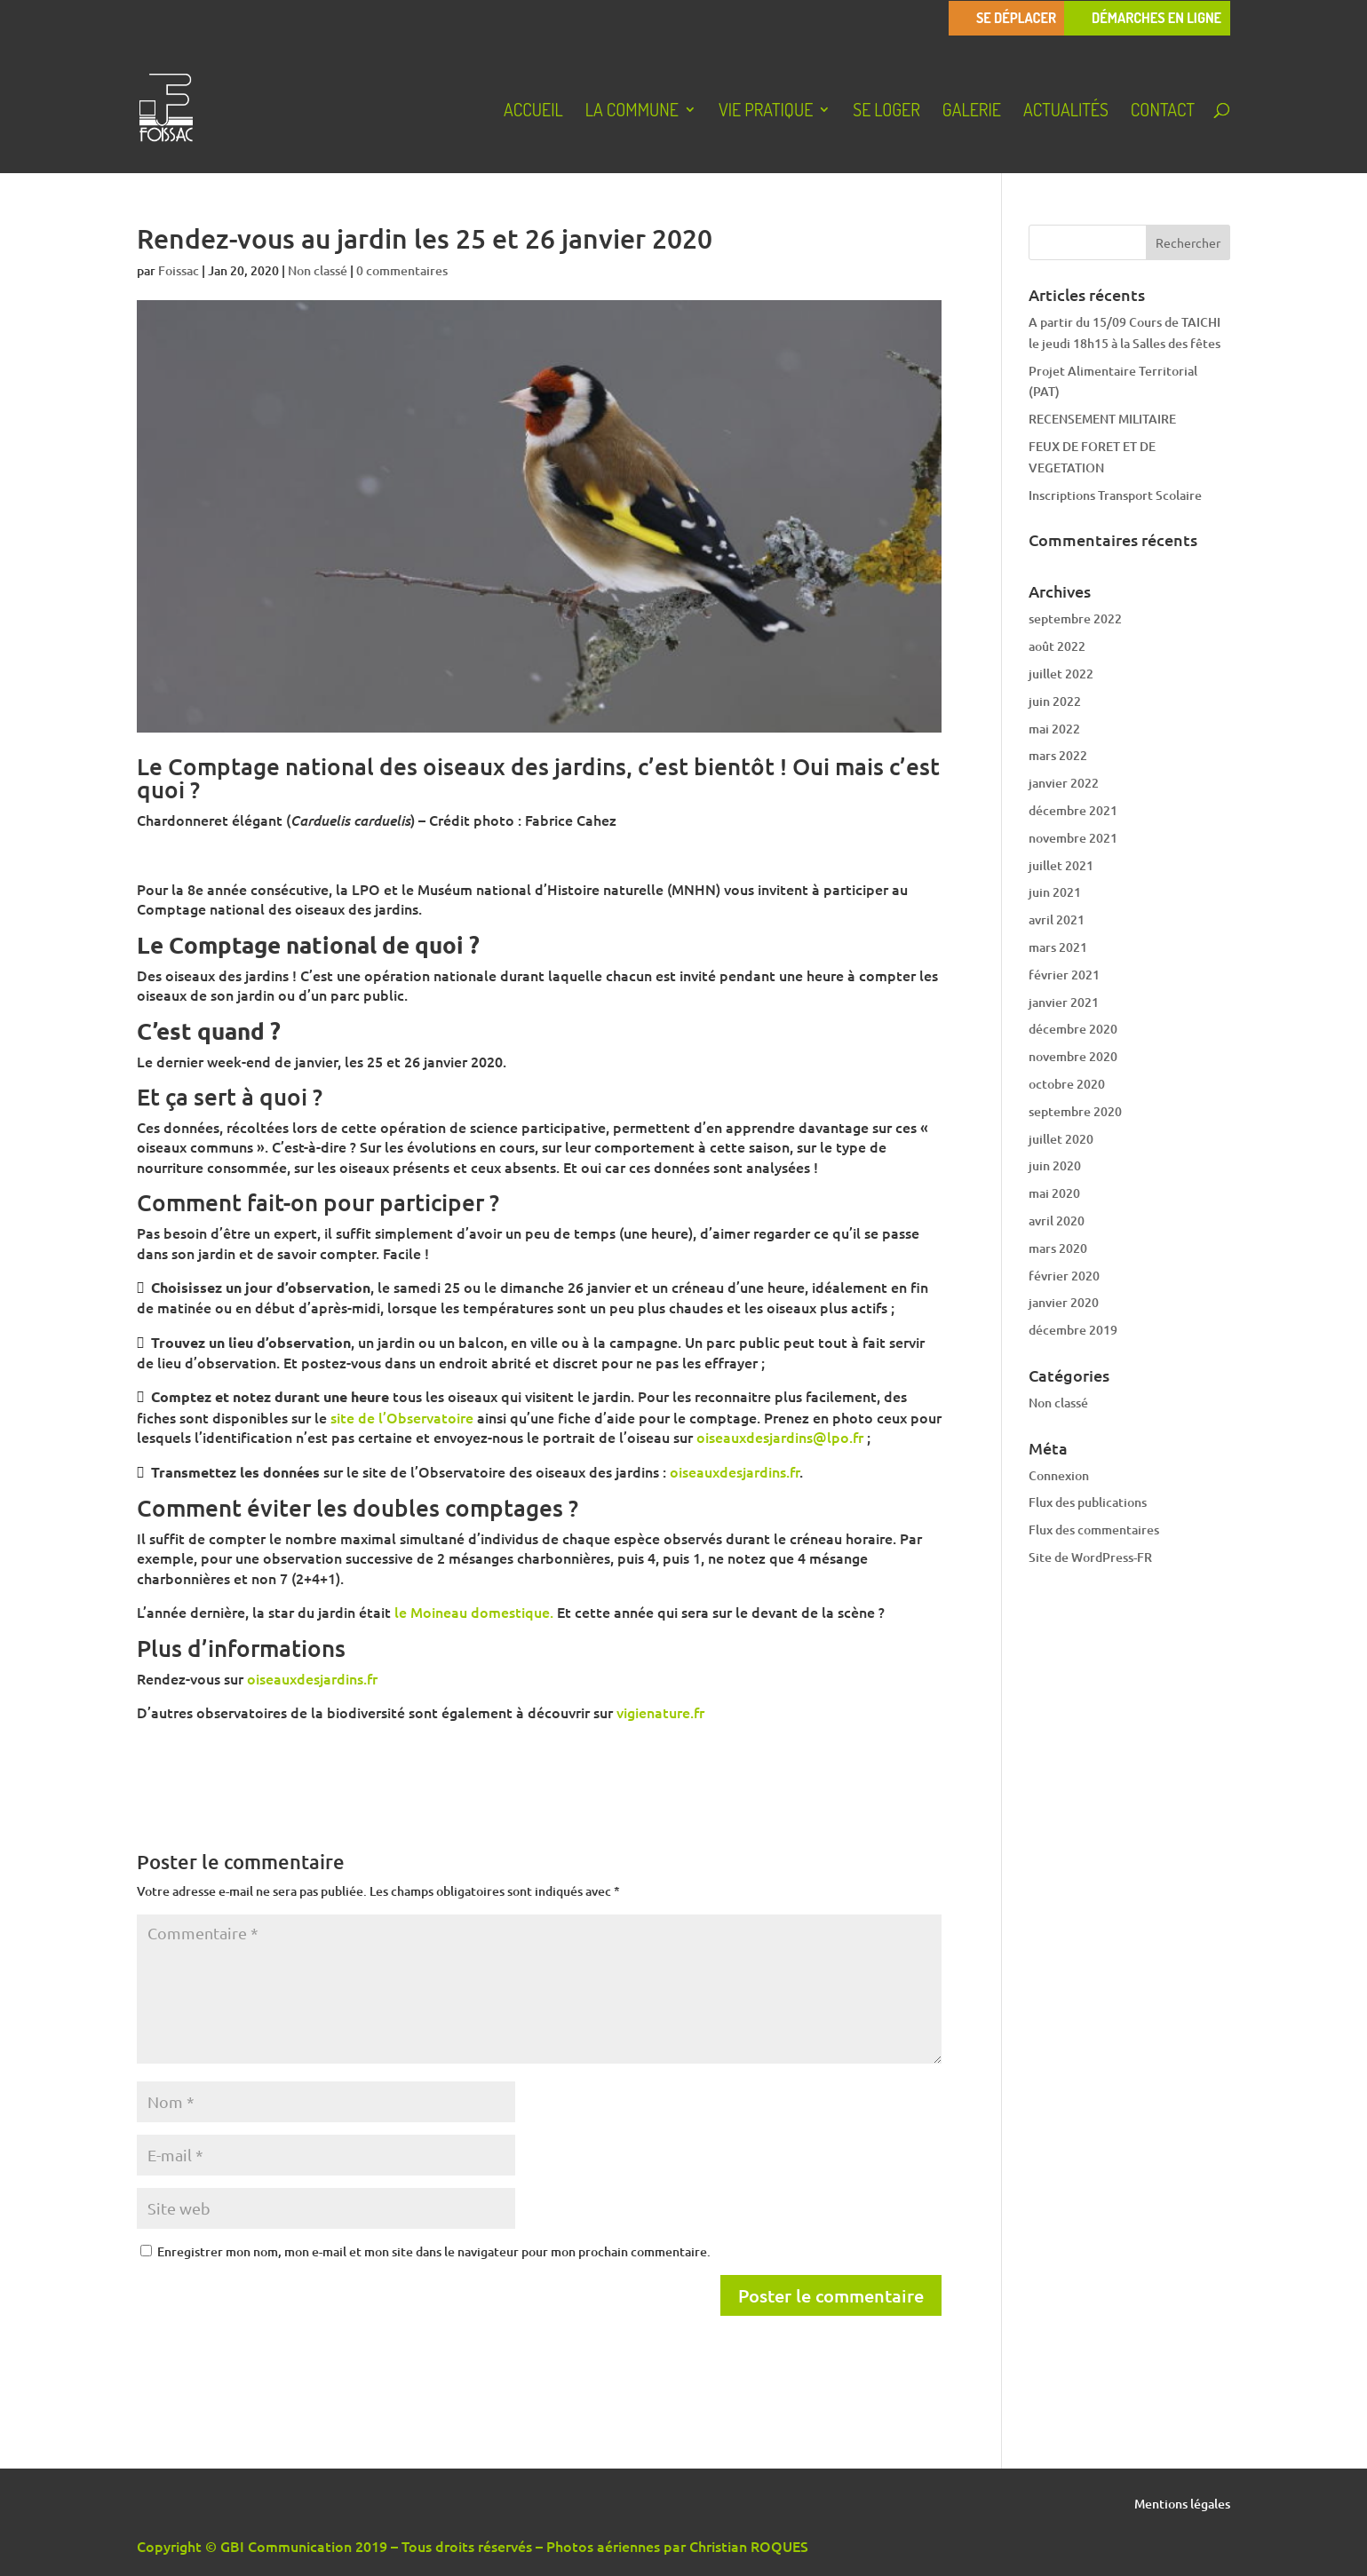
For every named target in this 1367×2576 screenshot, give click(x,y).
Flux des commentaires (1094, 1529)
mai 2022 (1054, 728)
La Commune (632, 112)
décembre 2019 (1073, 1329)
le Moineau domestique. (473, 1611)
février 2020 (1064, 1275)
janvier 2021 (1064, 1002)
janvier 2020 (1064, 1302)
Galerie (971, 112)
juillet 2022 (1061, 673)
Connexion (1059, 1475)
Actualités (1066, 112)
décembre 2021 (1073, 810)
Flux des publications (1088, 1502)
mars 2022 (1058, 755)
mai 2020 (1054, 1193)
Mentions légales (1182, 2505)
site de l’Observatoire (401, 1417)
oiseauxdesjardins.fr (734, 1471)
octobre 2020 (1067, 1083)
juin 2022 (1055, 701)
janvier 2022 (1064, 782)
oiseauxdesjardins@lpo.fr (779, 1437)
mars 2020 (1058, 1248)
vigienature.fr (660, 1712)
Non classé (317, 270)
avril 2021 (1057, 919)
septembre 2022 (1075, 618)
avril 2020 (1057, 1220)
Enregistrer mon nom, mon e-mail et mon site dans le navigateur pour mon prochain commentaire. (434, 2251)
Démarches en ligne (1156, 18)
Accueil (533, 112)
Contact (1163, 112)
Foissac (178, 270)
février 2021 (1064, 974)
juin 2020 (1055, 1165)
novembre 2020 (1073, 1056)
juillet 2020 (1061, 1138)
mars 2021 (1058, 947)
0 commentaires (402, 270)
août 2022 (1057, 646)
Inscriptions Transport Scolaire (1115, 495)
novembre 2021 (1073, 837)
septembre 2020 (1075, 1111)
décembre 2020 (1073, 1028)
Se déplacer (1016, 18)
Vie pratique (766, 112)
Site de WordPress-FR (1090, 1557)
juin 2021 (1055, 892)
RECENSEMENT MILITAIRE (1102, 418)
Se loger (886, 112)
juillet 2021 (1061, 865)
